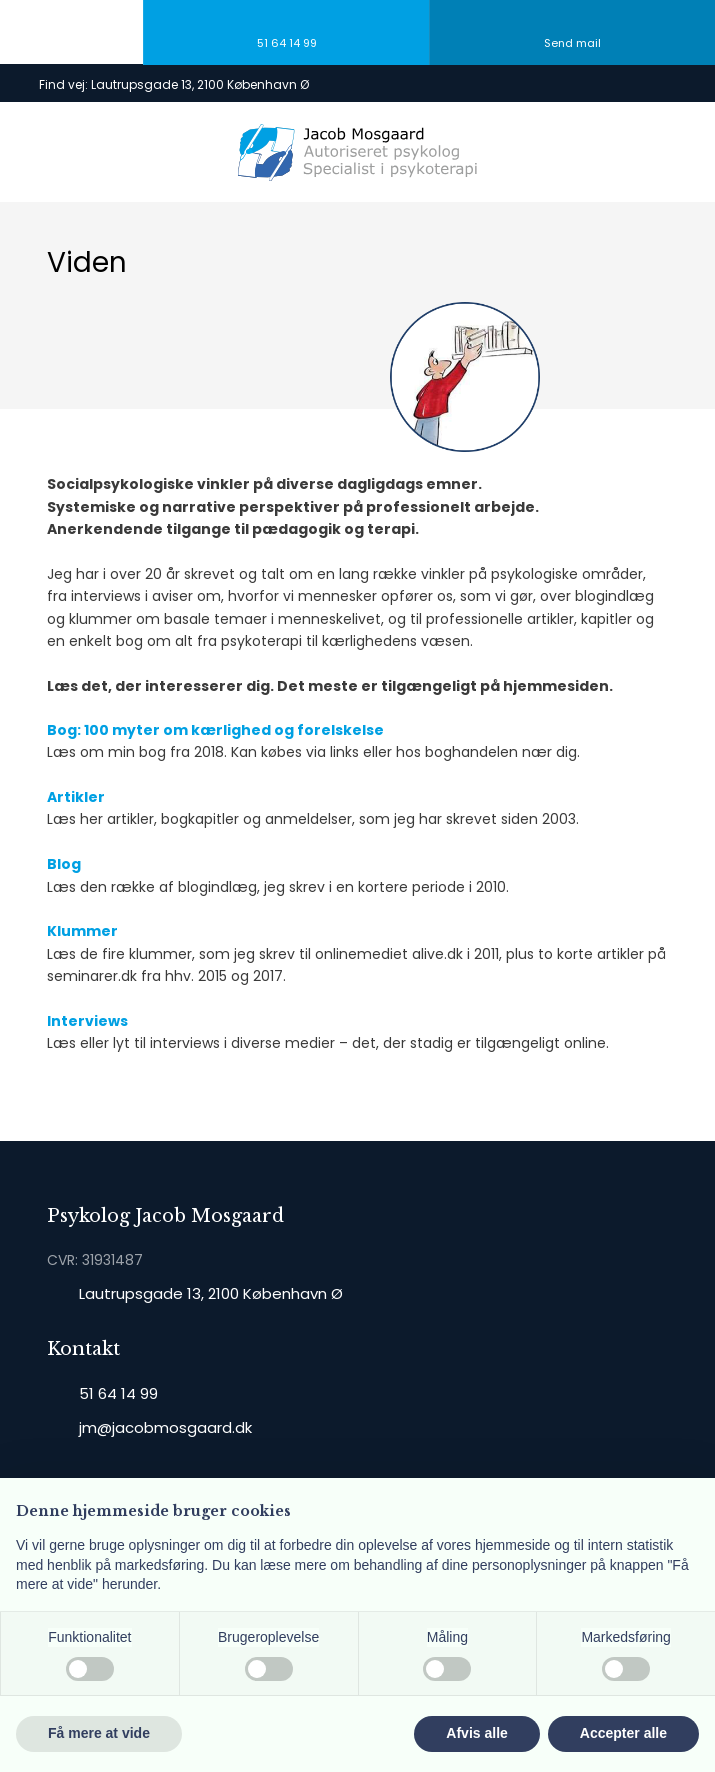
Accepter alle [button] (623, 1733)
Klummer (82, 931)
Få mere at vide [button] (99, 1733)
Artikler (76, 797)
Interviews (87, 1021)
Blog (64, 864)
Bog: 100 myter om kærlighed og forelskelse (215, 730)
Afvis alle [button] (476, 1733)
